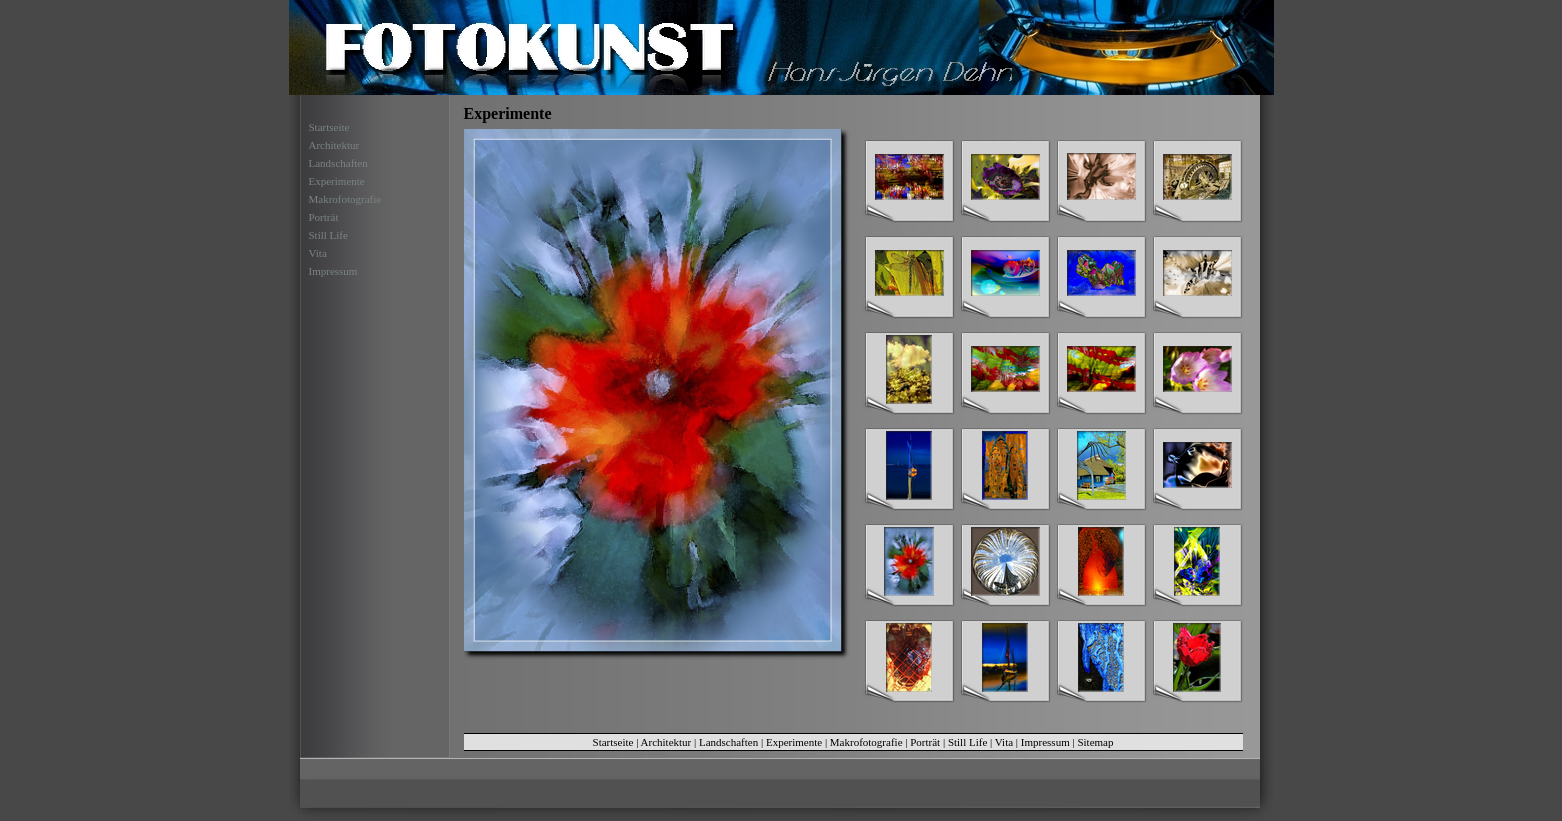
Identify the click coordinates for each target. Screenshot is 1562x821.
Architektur (334, 145)
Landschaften (338, 163)
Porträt (324, 217)
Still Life (328, 235)
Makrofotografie (345, 199)
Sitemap (1095, 742)
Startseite (329, 127)
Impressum (333, 271)
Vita (318, 253)
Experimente (337, 181)
